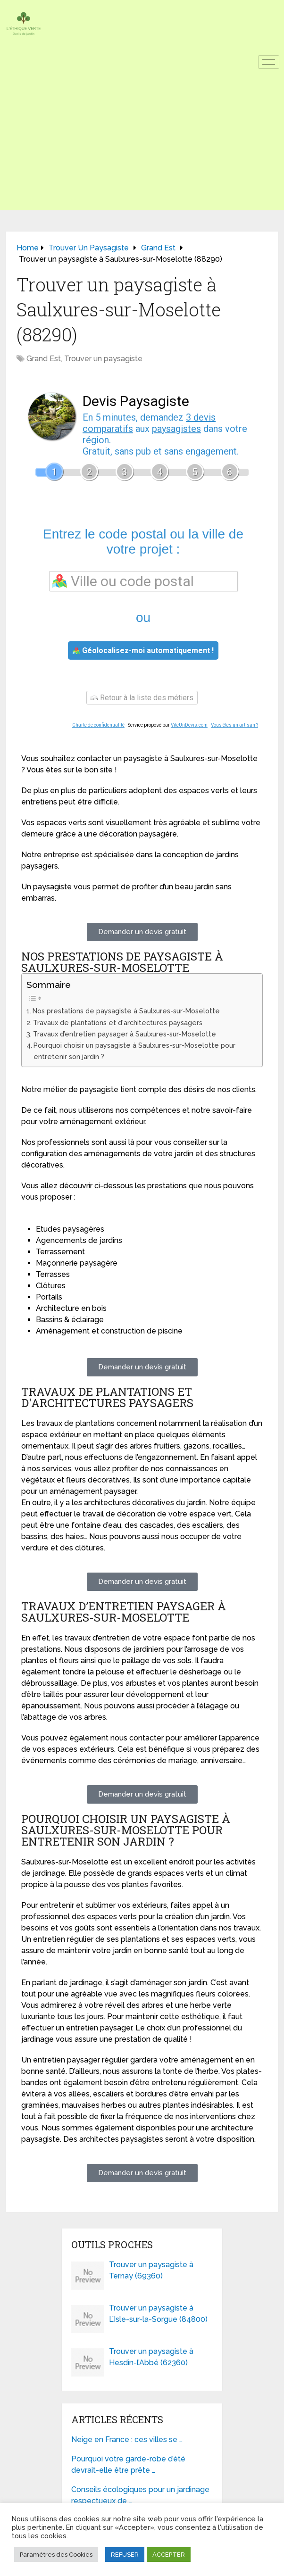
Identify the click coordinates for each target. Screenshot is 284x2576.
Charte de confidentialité (98, 725)
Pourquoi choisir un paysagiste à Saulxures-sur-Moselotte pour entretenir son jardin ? (134, 1050)
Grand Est (43, 358)
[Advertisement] (142, 144)
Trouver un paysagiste (103, 358)
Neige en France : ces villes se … (127, 2439)
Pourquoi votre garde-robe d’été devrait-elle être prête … (128, 2464)
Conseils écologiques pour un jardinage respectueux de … (140, 2495)
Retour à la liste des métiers (142, 697)
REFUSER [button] (125, 2554)
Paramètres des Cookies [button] (56, 2554)
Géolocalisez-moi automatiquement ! (143, 650)
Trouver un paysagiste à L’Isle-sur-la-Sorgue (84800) (158, 2313)
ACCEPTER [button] (168, 2554)
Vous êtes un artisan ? (234, 725)
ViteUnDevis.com (189, 725)
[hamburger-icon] (268, 62)
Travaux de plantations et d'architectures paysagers (117, 1023)
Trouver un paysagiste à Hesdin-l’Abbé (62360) (151, 2357)
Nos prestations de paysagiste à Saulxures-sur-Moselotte (126, 1011)
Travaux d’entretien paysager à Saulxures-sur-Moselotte (124, 1034)
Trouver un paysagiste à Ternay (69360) (151, 2270)
